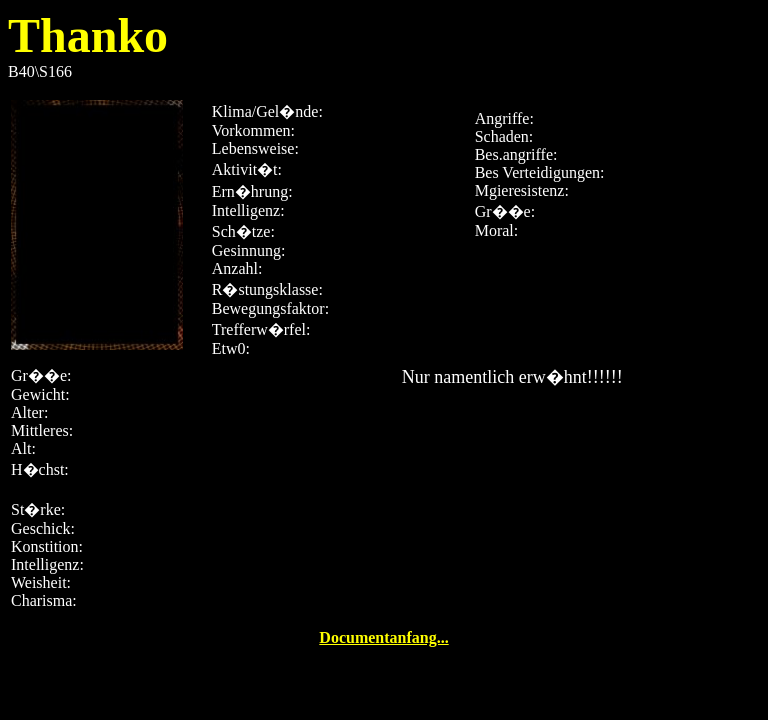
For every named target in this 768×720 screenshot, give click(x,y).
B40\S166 (384, 325)
